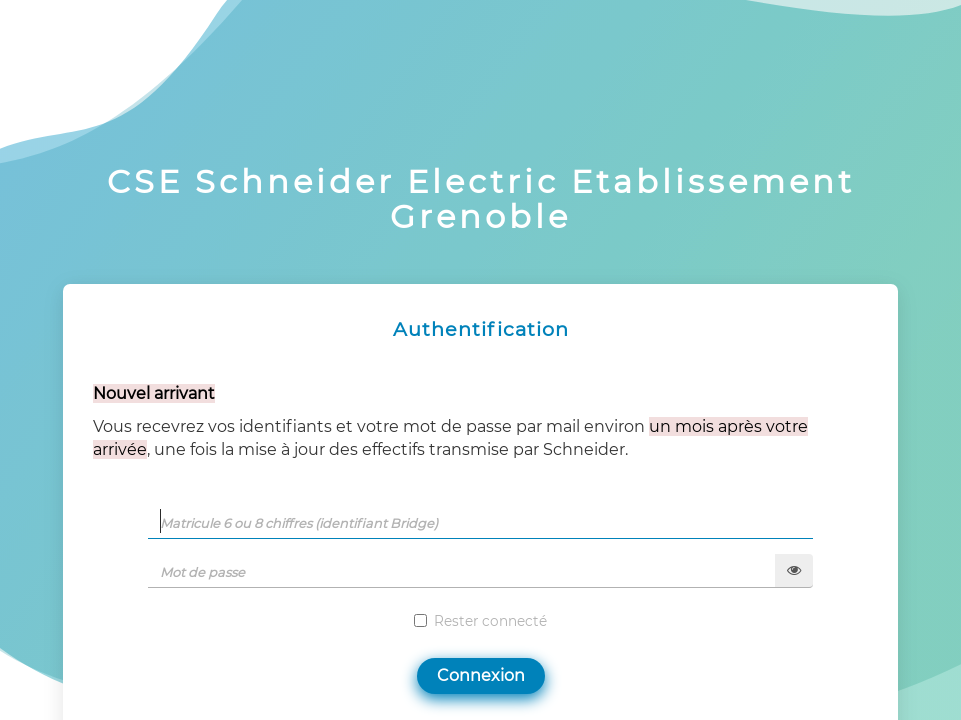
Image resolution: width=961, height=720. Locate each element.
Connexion (481, 675)
